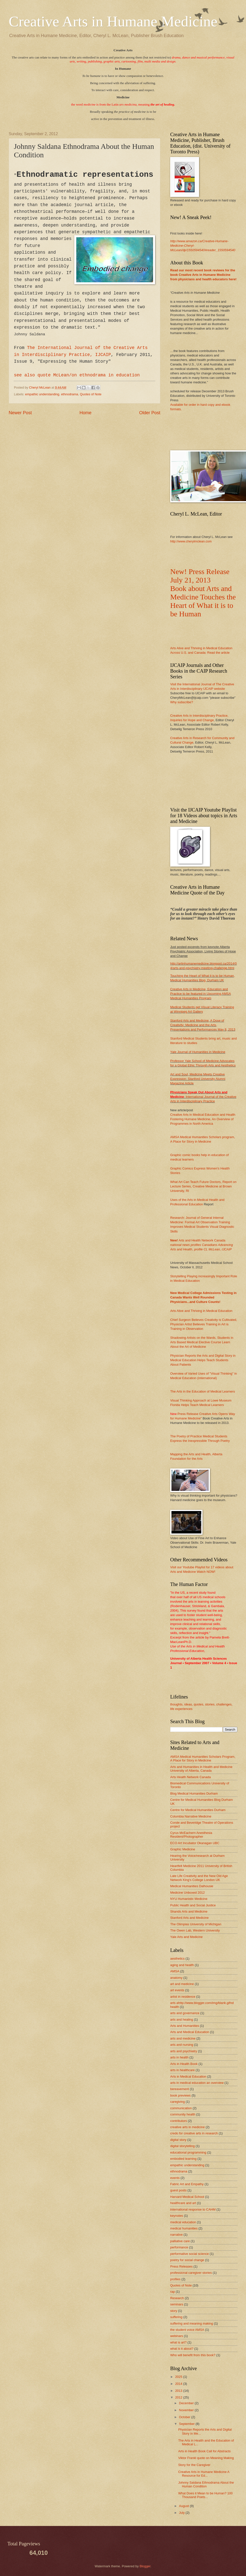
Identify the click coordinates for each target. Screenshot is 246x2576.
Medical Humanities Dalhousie (191, 1886)
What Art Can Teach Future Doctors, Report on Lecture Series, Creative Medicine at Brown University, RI (203, 1186)
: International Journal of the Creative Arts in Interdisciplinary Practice (203, 1096)
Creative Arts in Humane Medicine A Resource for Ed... (203, 2473)
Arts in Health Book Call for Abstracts (204, 2451)
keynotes (176, 2216)
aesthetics (177, 1958)
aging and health (182, 1965)
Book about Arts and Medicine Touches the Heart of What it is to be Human (203, 601)
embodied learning (183, 2159)
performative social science (189, 2254)
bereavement (179, 2089)
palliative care (180, 2241)
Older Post (149, 412)
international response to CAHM (193, 2209)
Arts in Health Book (184, 2064)
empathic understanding (42, 394)
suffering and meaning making (191, 2323)
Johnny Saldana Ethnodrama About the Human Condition (206, 2484)
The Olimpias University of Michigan (195, 1924)
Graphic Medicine (182, 1849)
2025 (179, 2377)
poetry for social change (187, 2260)
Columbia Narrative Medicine (190, 1816)
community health (182, 2114)
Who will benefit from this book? (192, 2355)
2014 (179, 2384)
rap (172, 2291)
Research (177, 2298)
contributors (178, 2121)
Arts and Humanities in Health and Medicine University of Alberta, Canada (201, 1768)
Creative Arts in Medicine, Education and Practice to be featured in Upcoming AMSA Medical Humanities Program (200, 993)
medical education (183, 2222)
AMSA (174, 1971)
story (173, 2311)
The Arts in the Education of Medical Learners (202, 1391)
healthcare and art (183, 2203)
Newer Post (20, 412)
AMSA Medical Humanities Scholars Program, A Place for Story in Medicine (202, 1758)
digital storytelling (182, 2146)
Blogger (145, 2566)
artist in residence (182, 1996)
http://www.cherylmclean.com (191, 541)
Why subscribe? (181, 702)
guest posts (178, 2190)
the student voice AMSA (187, 2330)
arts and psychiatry (183, 2051)
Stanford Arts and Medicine (189, 1918)
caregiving (177, 2102)
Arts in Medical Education (188, 2076)
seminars (176, 2304)
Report (208, 1204)
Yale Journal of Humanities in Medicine (197, 1052)
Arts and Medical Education (189, 2032)
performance (179, 2247)
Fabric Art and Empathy (187, 2184)
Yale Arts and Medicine (186, 1937)
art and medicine (182, 1984)
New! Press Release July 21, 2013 (199, 575)
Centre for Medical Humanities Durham (198, 1810)
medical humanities (184, 2228)
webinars (176, 2336)
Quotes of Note (91, 394)
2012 (179, 2397)
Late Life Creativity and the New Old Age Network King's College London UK (199, 1877)
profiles (175, 2279)
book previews (180, 2095)
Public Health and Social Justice (193, 1905)
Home (85, 412)
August (184, 2506)
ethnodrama (69, 394)
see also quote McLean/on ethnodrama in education (77, 375)
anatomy (176, 1978)
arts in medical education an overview (197, 2083)
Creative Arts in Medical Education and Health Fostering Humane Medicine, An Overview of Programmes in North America (202, 1119)
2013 (179, 2391)
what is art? (178, 2342)
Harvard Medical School (187, 2197)
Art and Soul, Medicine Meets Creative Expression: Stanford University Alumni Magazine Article (197, 1078)
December (187, 2403)
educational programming (188, 2152)
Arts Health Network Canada (190, 1777)
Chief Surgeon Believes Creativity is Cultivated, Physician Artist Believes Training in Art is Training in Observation (203, 1324)
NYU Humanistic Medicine (188, 1899)
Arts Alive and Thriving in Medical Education (201, 1311)
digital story (178, 2140)
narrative (176, 2234)
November (187, 2410)
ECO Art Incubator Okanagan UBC (194, 1843)
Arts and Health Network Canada (201, 1244)
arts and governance (184, 2013)
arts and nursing (181, 2045)
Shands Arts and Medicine (188, 1911)
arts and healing (181, 2019)
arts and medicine (183, 2038)
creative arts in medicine (187, 2127)
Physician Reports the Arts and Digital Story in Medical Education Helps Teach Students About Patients (203, 1360)
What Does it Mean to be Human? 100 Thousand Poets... (205, 2495)
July (182, 2513)
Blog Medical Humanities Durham (194, 1793)
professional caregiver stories (191, 2273)
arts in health (179, 2057)
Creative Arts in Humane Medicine (113, 21)
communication (181, 2108)
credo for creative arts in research (194, 2133)
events (175, 2178)
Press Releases (181, 2266)
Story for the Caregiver (194, 2465)
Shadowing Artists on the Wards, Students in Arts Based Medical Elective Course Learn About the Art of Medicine (201, 1342)
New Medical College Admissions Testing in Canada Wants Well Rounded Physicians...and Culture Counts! (203, 1297)
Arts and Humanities (184, 2026)
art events (177, 1990)
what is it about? (181, 2348)
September (187, 2424)
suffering (176, 2317)
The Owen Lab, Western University (195, 1930)
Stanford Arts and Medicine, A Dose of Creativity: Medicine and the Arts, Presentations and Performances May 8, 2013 (202, 1025)
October (185, 2417)
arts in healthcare (182, 2070)
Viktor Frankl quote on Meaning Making (206, 2458)
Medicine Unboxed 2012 (187, 1892)
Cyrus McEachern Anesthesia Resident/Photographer (191, 1834)
